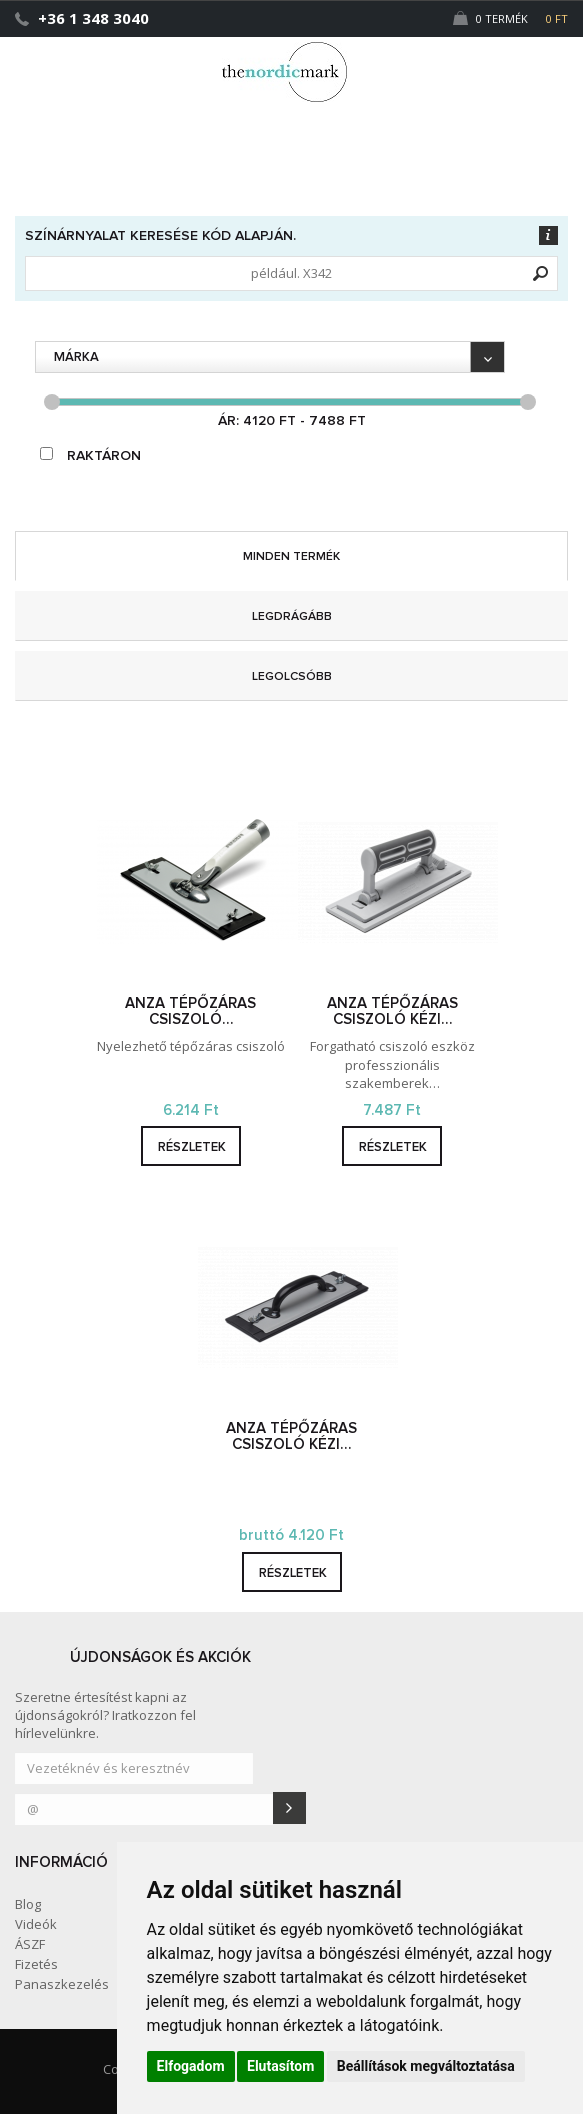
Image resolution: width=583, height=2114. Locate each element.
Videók (36, 1924)
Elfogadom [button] (191, 2066)
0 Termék (510, 18)
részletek (192, 1147)
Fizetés (36, 1964)
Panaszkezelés (62, 1984)
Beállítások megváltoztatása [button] (426, 2066)
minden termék (291, 557)
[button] (526, 63)
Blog (28, 1904)
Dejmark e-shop (292, 72)
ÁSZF (30, 1944)
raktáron (90, 455)
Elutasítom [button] (280, 2066)
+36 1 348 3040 (93, 18)
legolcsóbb (292, 677)
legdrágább (292, 617)
